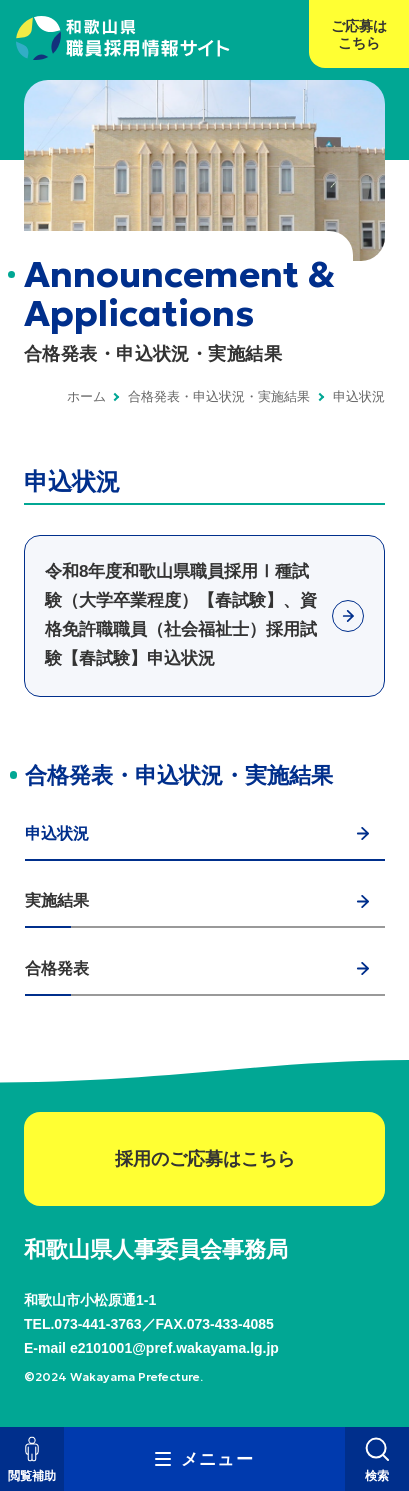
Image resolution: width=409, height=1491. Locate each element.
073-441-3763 (97, 1324)
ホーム (86, 396)
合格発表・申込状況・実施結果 (219, 396)
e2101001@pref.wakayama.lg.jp (174, 1348)
